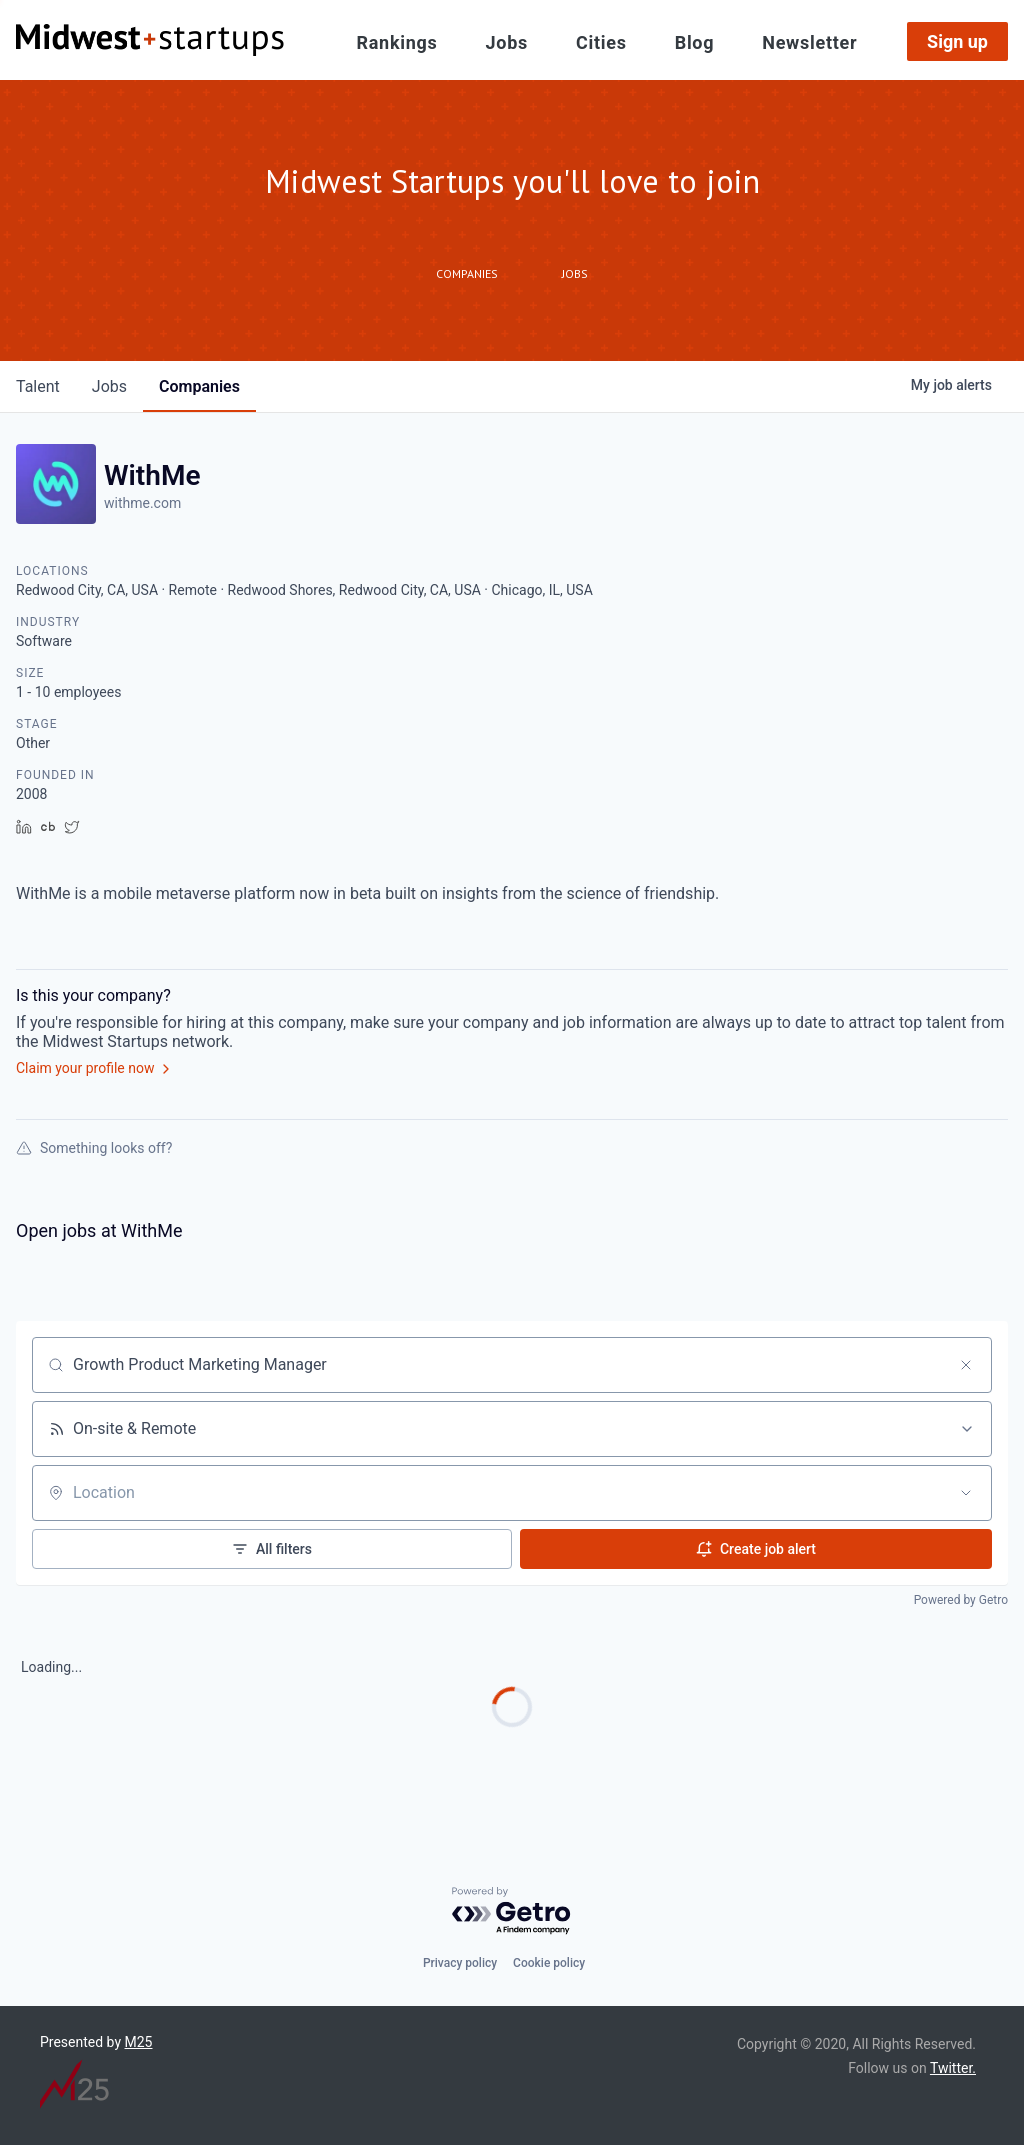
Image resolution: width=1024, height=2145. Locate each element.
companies (199, 386)
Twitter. (953, 2068)
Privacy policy (460, 1963)
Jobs (507, 43)
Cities (601, 43)
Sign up (957, 41)
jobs (109, 386)
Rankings (397, 43)
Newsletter (809, 43)
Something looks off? (94, 1148)
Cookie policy (549, 1963)
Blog (695, 43)
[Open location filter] (966, 1493)
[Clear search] (966, 1365)
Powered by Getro (961, 1600)
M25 (139, 2042)
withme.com (142, 503)
